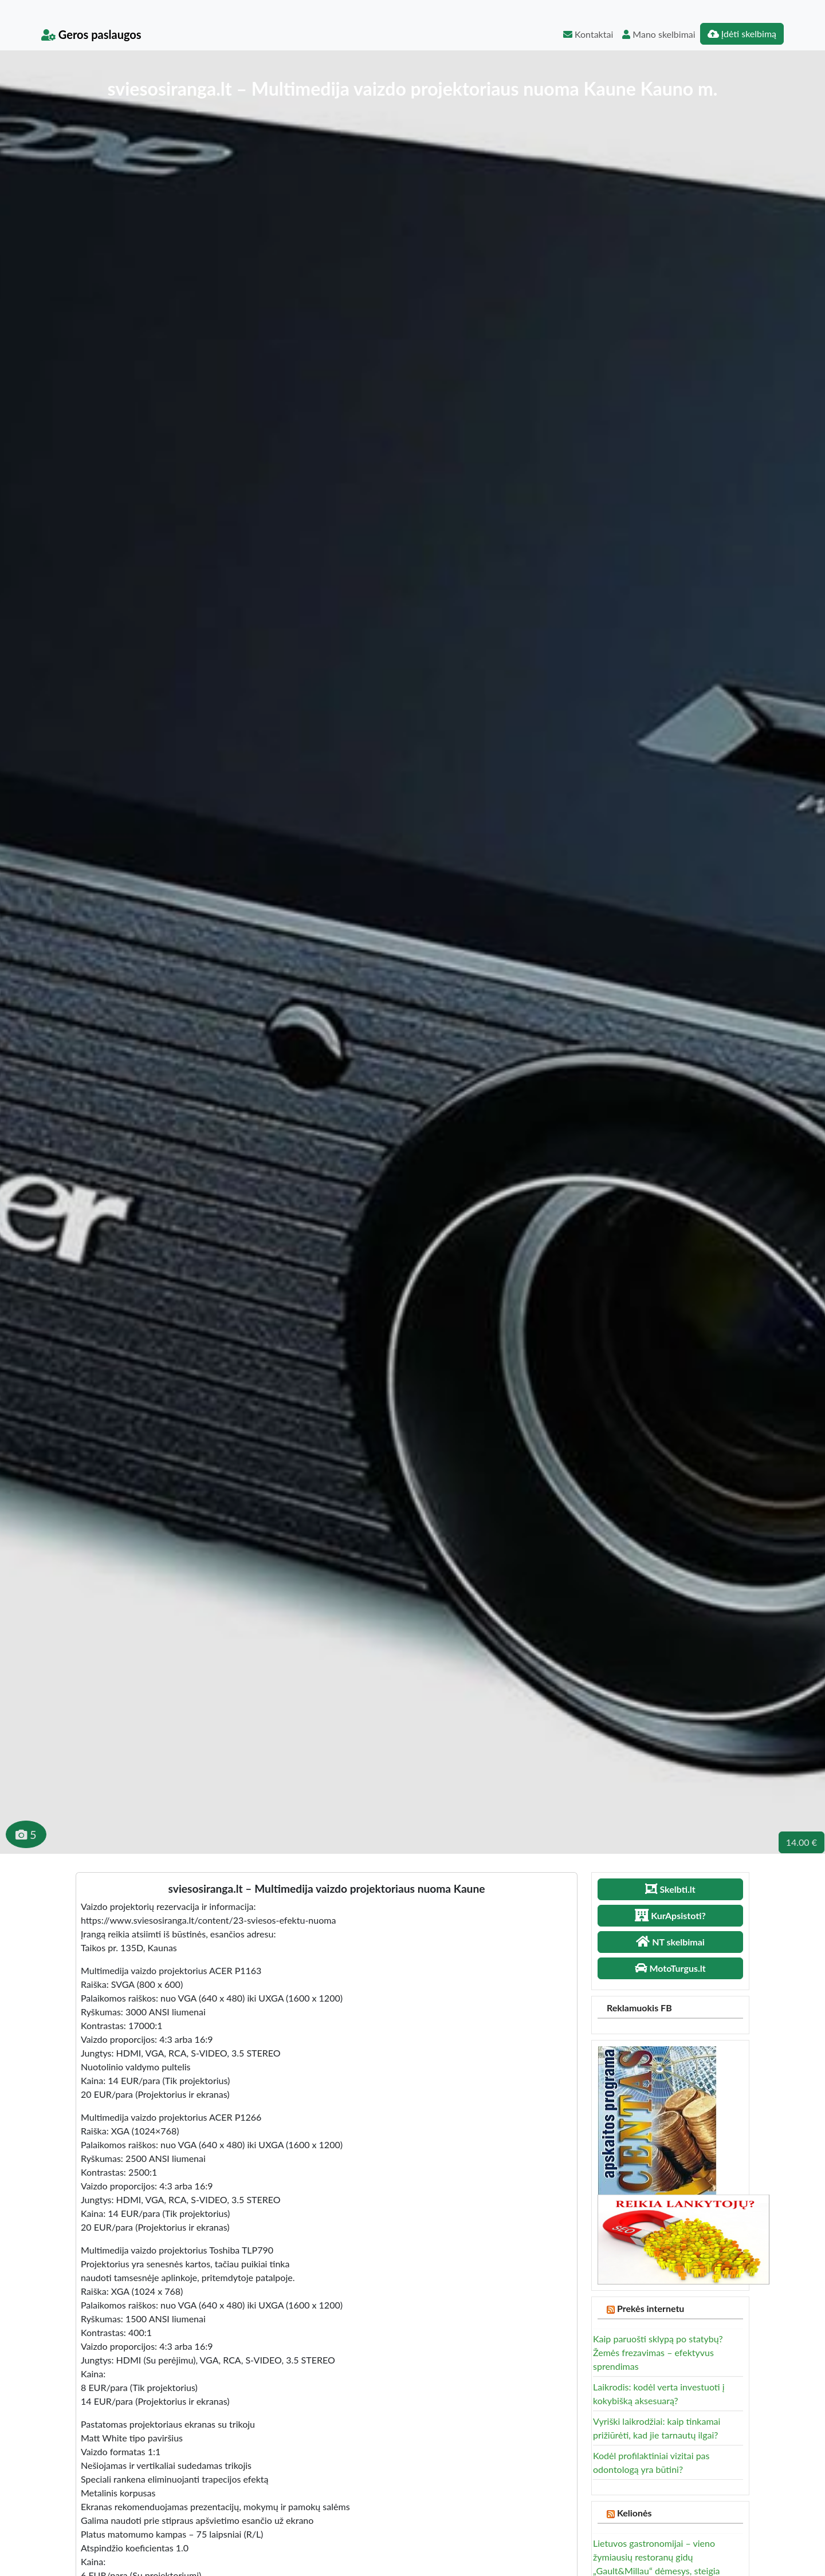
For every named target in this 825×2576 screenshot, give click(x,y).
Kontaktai (588, 34)
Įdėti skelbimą (742, 33)
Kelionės (634, 2512)
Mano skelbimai (658, 34)
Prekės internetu (651, 2308)
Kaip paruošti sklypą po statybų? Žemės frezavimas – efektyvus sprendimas (658, 2352)
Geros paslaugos (91, 34)
